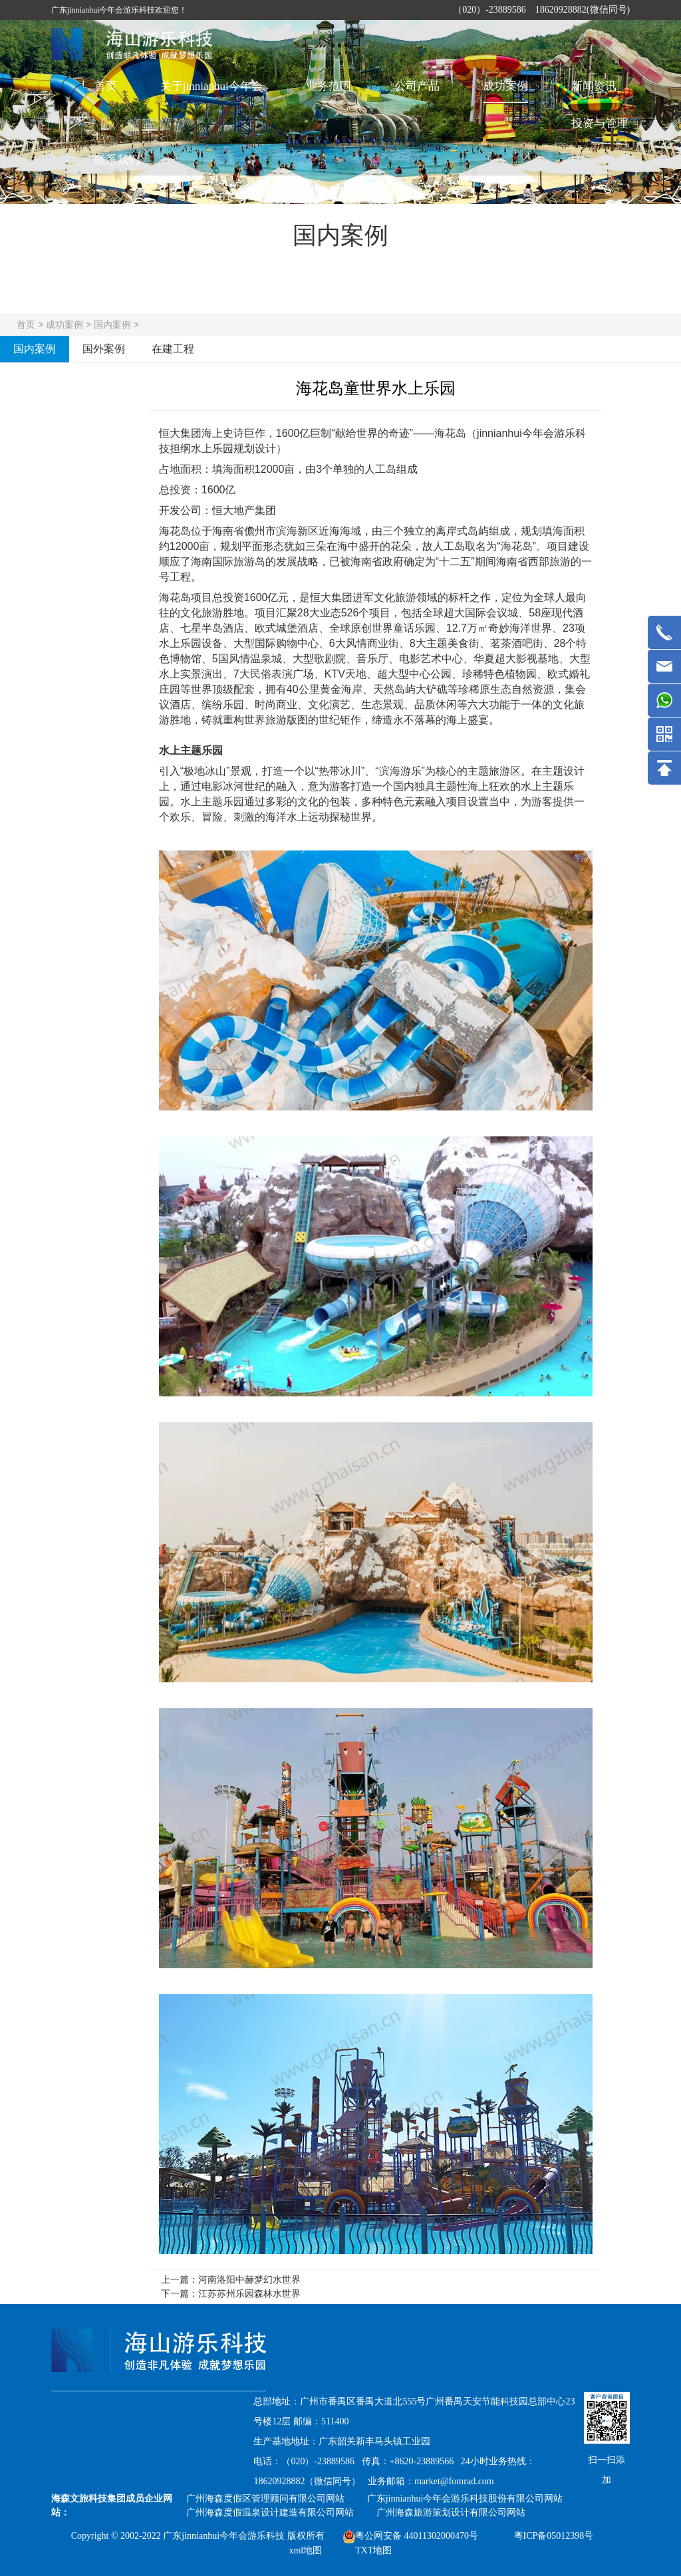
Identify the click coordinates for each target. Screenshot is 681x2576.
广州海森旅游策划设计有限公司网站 (450, 2512)
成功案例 (505, 86)
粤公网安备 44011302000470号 (410, 2536)
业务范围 (328, 86)
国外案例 (103, 348)
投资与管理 (599, 123)
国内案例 (112, 324)
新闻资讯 (593, 86)
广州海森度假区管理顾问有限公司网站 (265, 2499)
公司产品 (417, 86)
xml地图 (305, 2550)
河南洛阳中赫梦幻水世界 (249, 2279)
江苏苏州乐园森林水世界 (249, 2293)
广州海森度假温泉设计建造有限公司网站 (270, 2512)
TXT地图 (373, 2550)
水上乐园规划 (223, 448)
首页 (105, 86)
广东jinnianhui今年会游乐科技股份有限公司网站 (465, 2499)
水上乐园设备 (191, 643)
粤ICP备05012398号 (554, 2536)
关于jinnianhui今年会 (211, 86)
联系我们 (117, 160)
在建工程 (173, 348)
